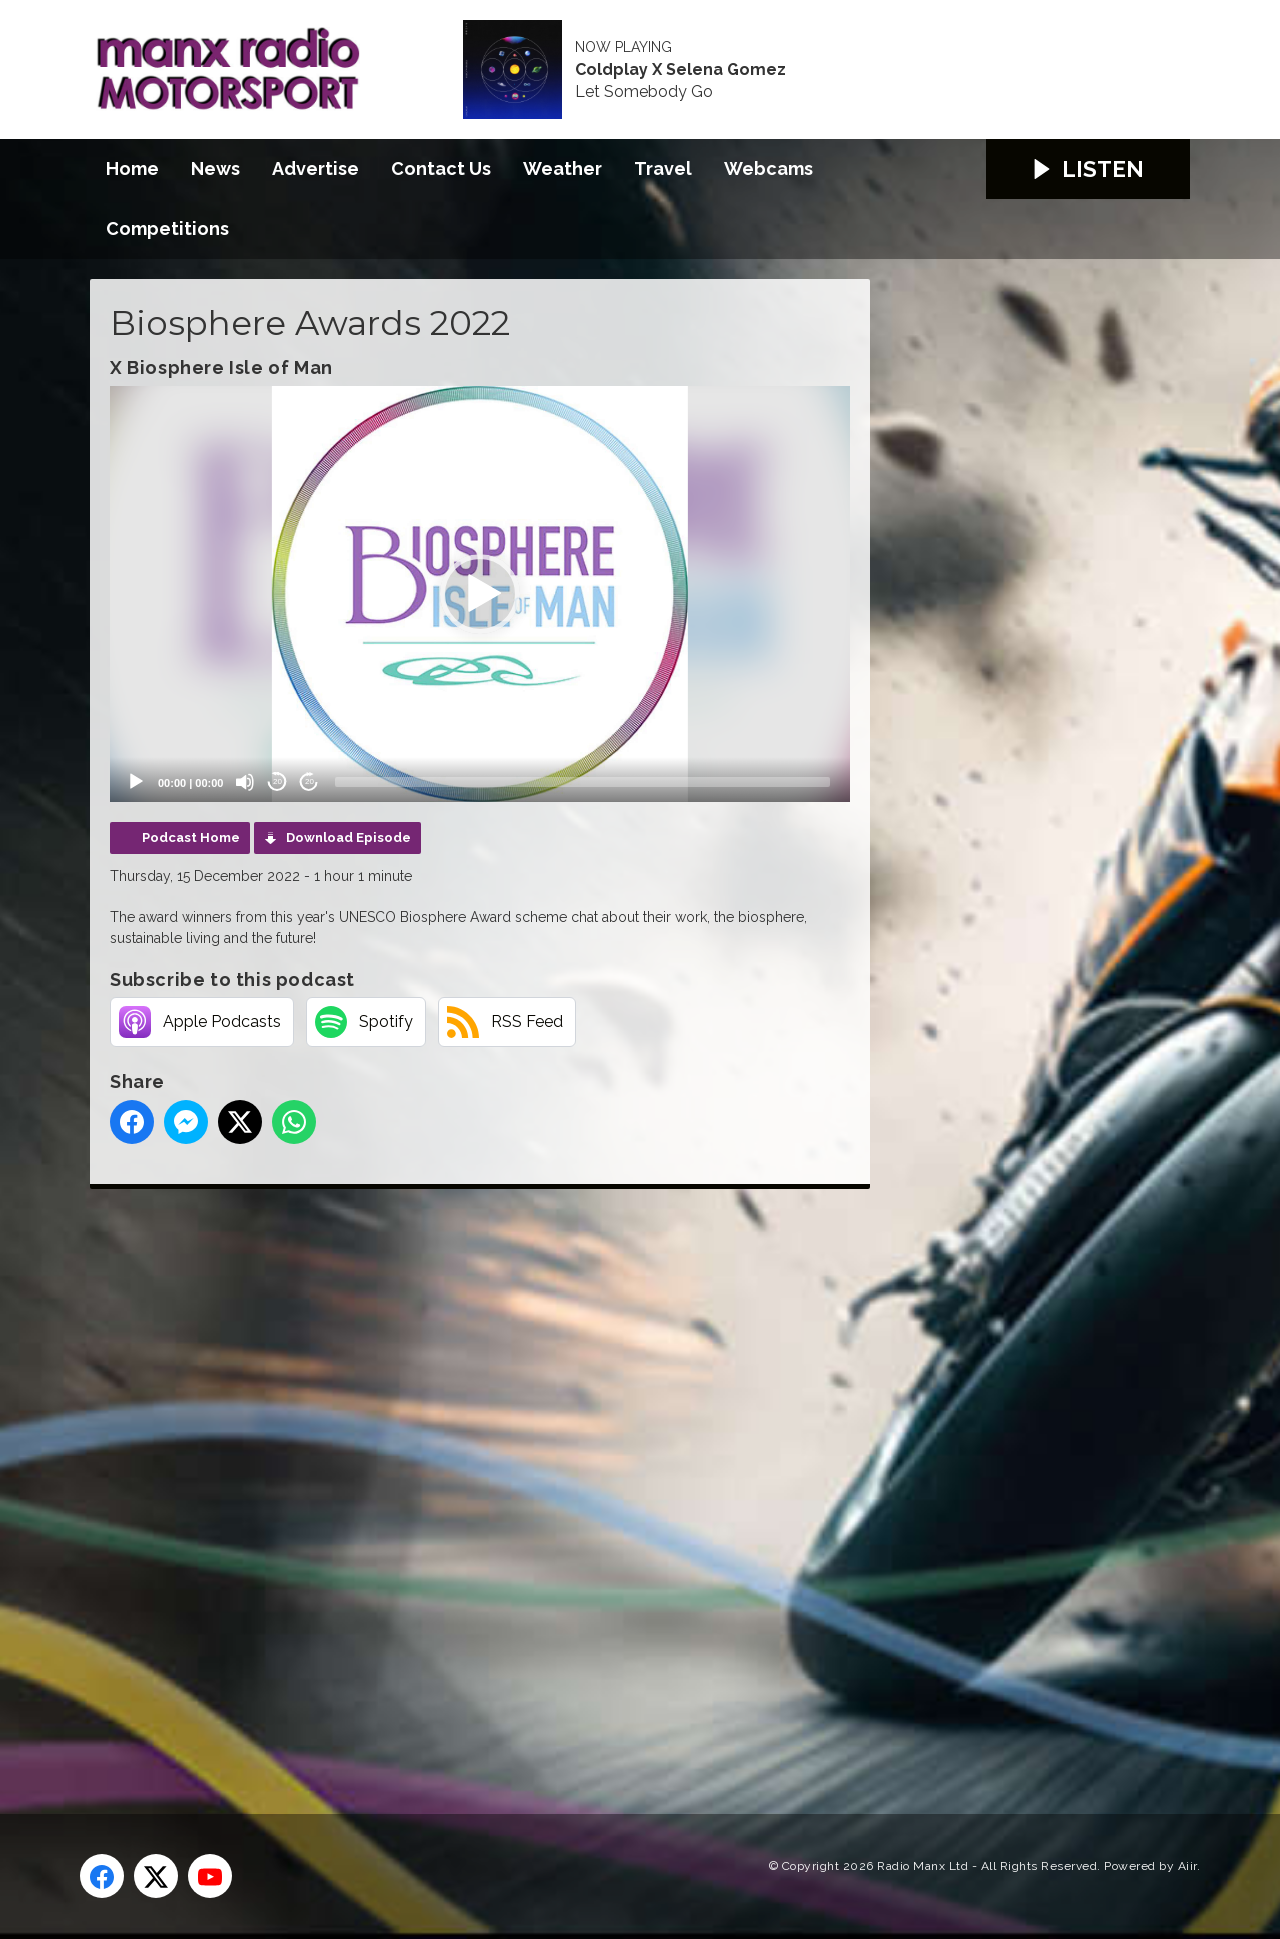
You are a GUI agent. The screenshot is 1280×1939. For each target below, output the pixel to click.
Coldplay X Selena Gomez (680, 70)
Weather (562, 168)
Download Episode (348, 837)
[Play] (136, 782)
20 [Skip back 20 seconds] (277, 781)
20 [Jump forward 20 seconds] (309, 781)
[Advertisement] (465, 1479)
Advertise (315, 168)
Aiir (1187, 1866)
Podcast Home (191, 837)
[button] (480, 594)
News (215, 168)
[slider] (582, 782)
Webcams (768, 168)
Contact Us (441, 168)
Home (132, 168)
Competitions (167, 228)
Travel (663, 168)
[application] (480, 594)
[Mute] (245, 782)
